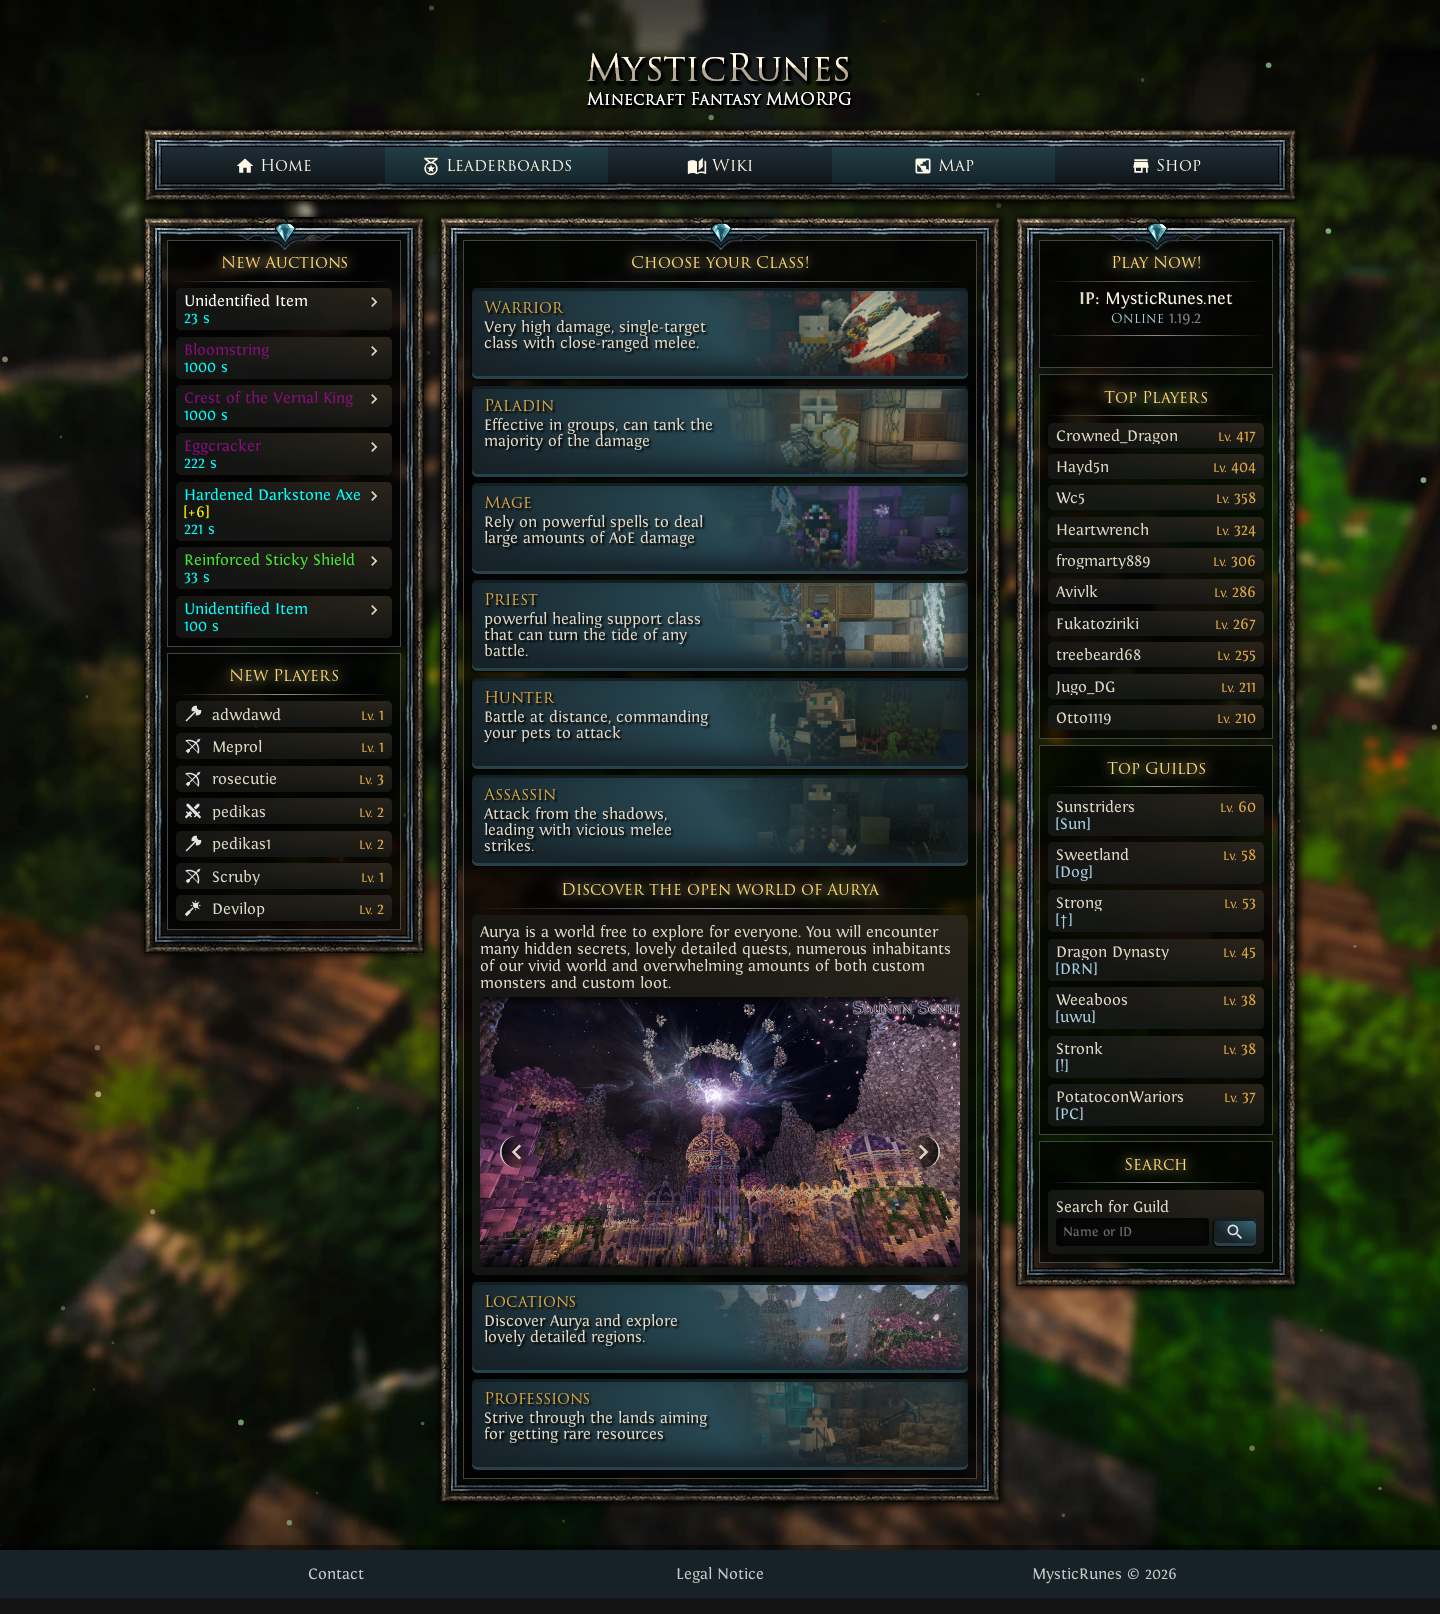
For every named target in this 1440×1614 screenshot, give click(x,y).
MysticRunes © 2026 (1104, 1573)
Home (273, 166)
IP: (1156, 298)
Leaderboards (496, 166)
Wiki (720, 166)
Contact (336, 1573)
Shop (1166, 166)
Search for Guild (1112, 1206)
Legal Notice (720, 1573)
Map (943, 166)
